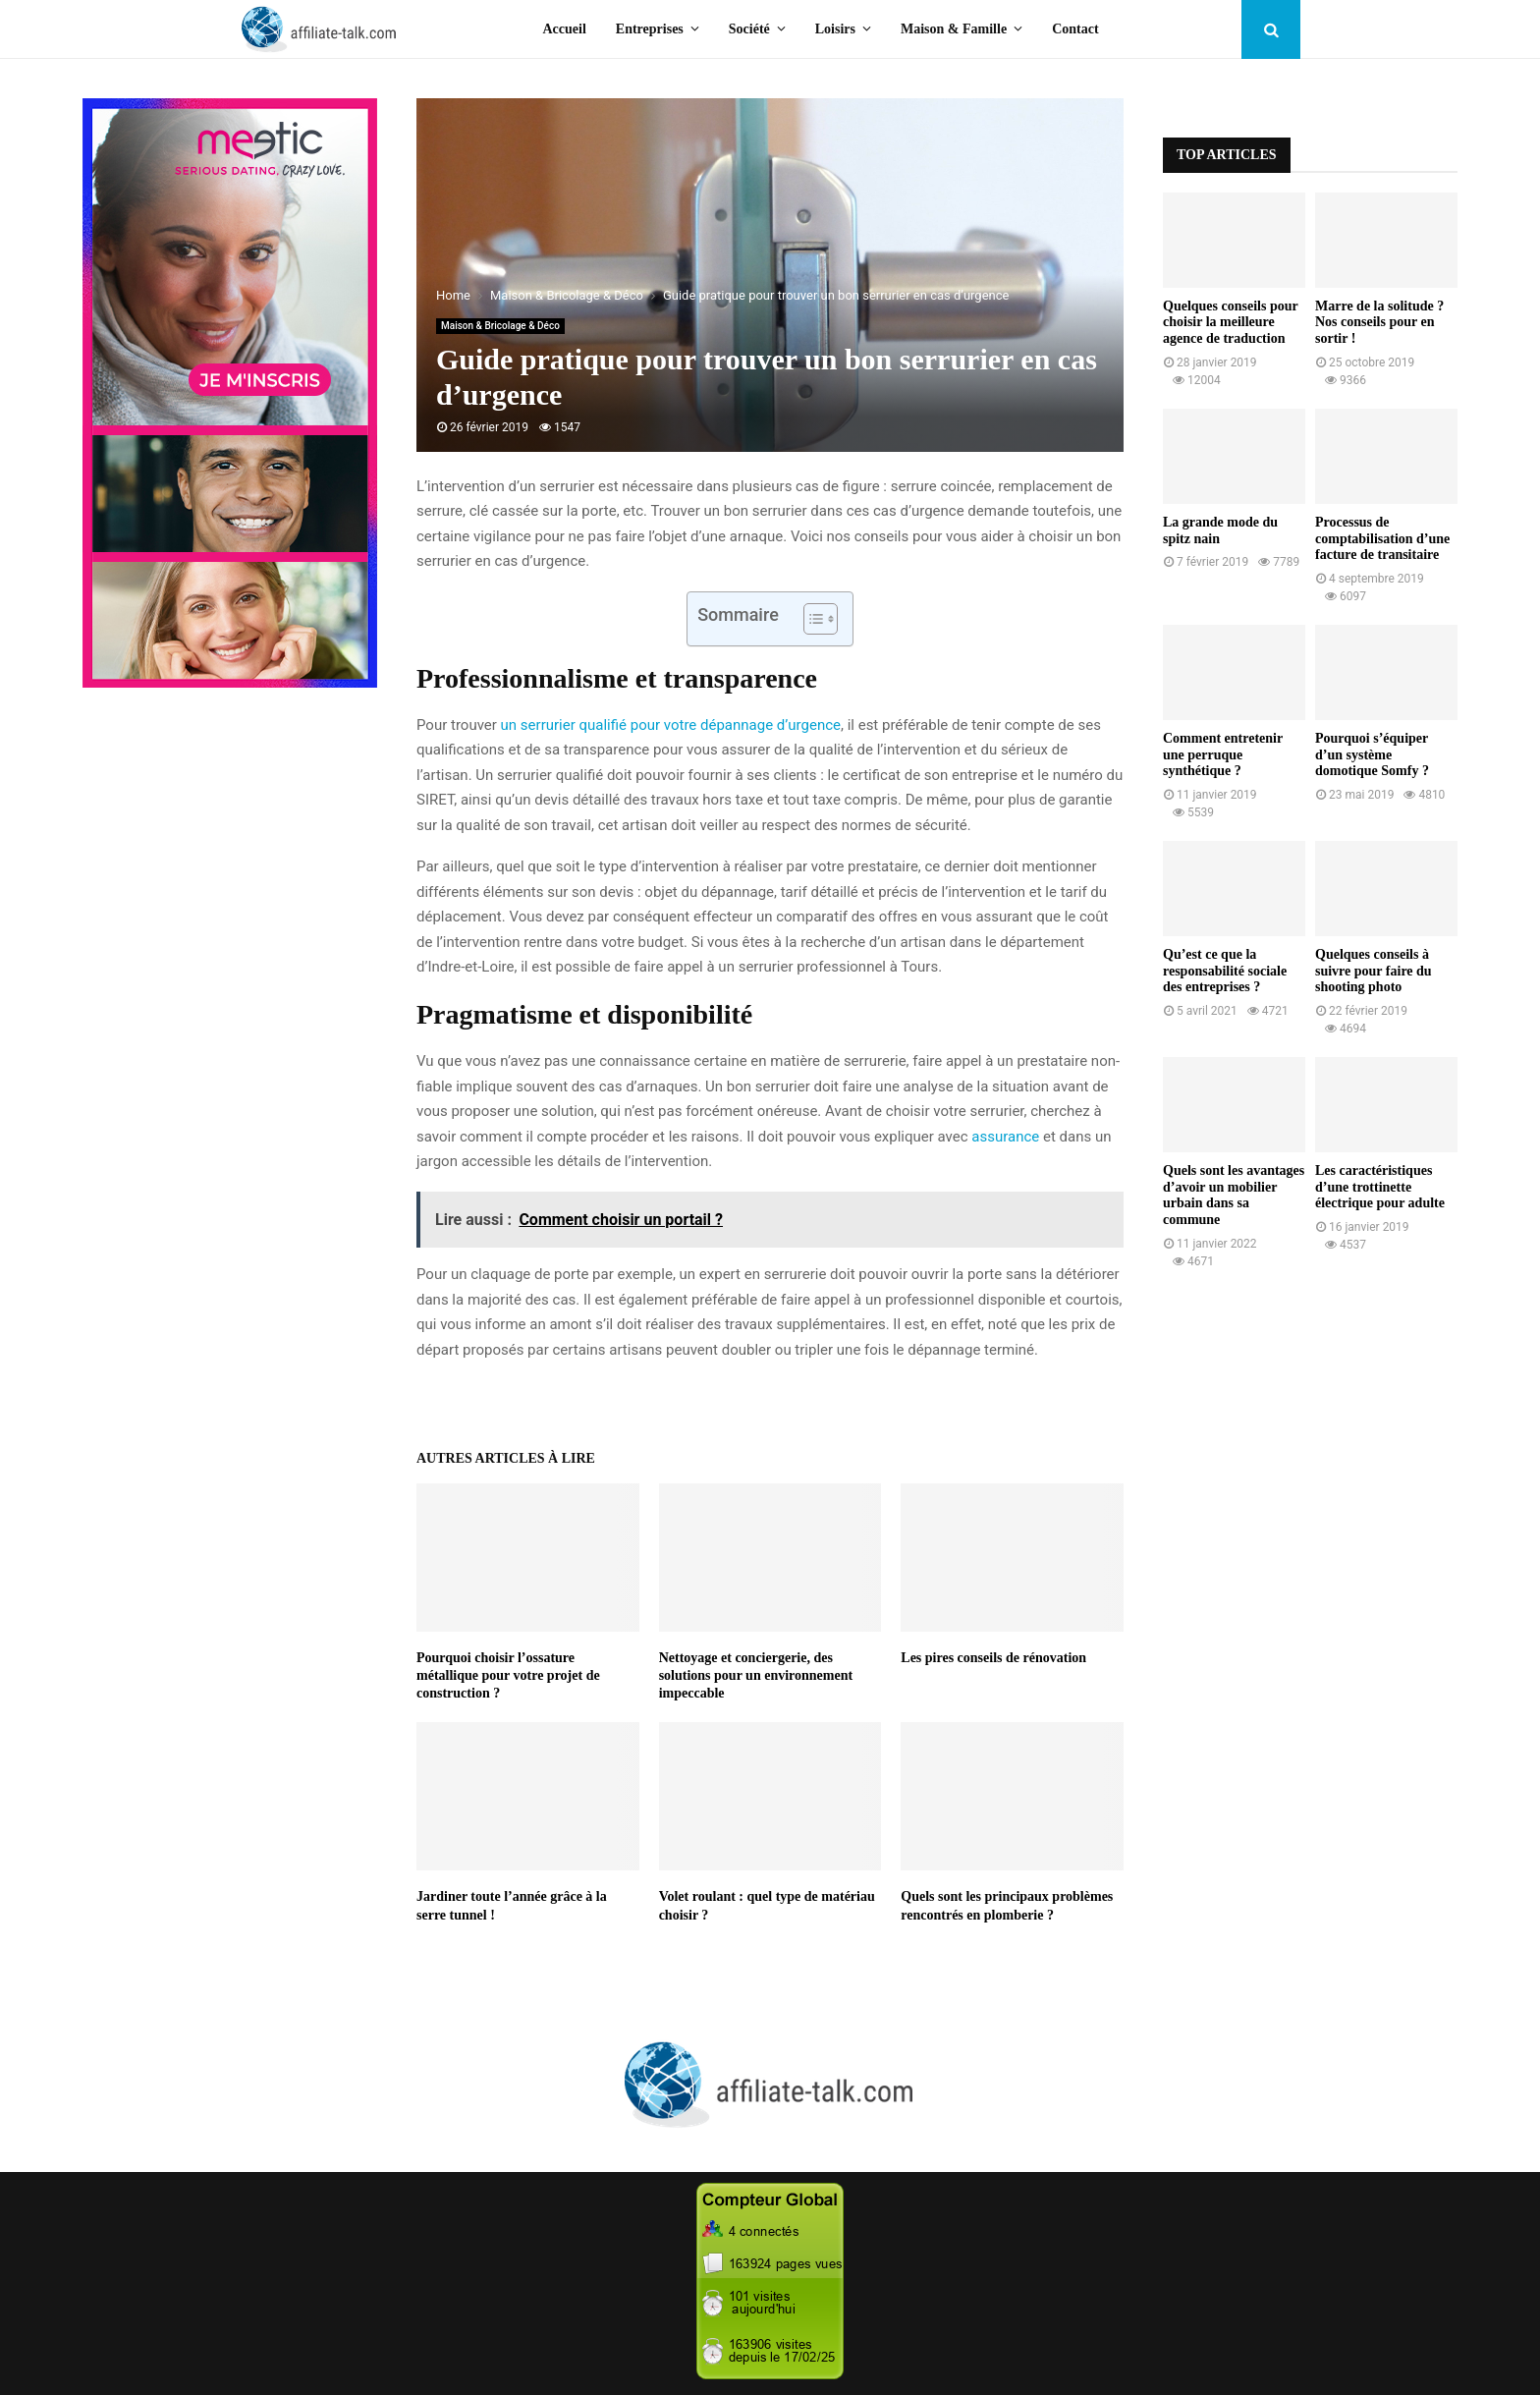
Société (749, 29)
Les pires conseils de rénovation (993, 1657)
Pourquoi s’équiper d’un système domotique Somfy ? (1372, 755)
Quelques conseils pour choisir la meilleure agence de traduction (1230, 323)
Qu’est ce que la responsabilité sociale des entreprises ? (1225, 971)
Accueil (564, 29)
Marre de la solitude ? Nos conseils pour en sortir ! (1379, 323)
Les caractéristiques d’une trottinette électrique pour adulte (1380, 1187)
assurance (1005, 1136)
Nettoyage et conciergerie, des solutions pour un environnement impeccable (755, 1675)
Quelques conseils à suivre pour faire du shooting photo (1373, 971)
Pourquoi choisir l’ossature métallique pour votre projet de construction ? (508, 1675)
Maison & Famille (954, 29)
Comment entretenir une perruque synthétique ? (1223, 755)
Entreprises (650, 29)
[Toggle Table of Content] (811, 619)
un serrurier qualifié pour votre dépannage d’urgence (671, 725)
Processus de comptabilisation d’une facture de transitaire (1382, 539)
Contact (1075, 29)
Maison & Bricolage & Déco (500, 325)
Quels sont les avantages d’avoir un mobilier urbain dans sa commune (1233, 1195)
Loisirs (835, 29)
